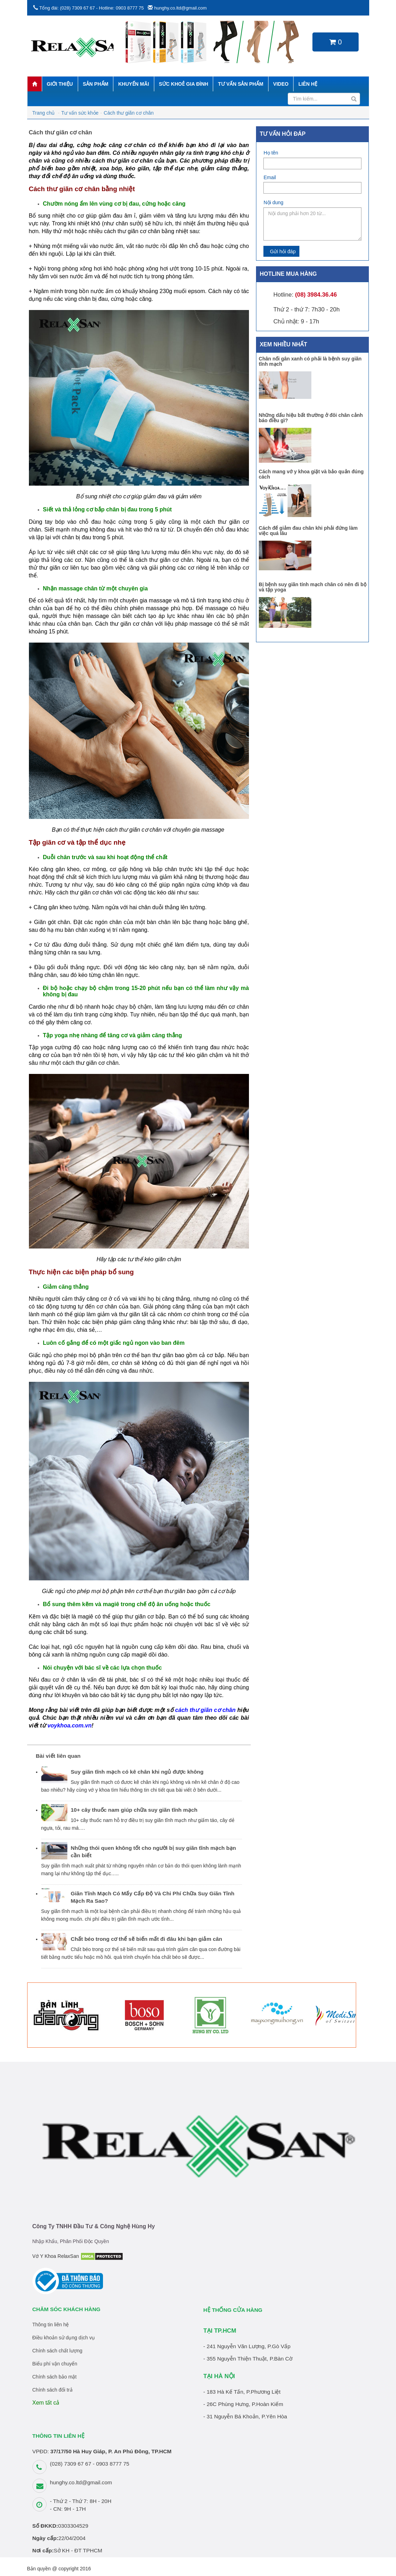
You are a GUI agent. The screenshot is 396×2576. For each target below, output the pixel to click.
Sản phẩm (95, 84)
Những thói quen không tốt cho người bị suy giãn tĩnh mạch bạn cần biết (153, 1851)
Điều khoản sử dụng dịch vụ (63, 2337)
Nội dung (273, 202)
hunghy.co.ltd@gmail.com (180, 8)
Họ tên (270, 153)
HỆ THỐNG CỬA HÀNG (233, 2310)
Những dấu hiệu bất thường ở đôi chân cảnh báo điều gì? (311, 417)
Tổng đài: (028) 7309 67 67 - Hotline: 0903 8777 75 (91, 8)
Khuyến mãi (133, 84)
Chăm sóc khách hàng (66, 2309)
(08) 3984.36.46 (316, 294)
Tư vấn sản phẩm (240, 84)
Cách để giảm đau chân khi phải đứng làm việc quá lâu (308, 530)
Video (281, 84)
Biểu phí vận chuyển (55, 2364)
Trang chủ (43, 113)
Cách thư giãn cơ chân (129, 113)
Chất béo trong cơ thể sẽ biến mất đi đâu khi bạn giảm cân (146, 1939)
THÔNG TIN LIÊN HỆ (58, 2436)
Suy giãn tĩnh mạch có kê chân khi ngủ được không (137, 1772)
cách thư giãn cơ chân (205, 1710)
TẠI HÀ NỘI (219, 2376)
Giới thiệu (60, 84)
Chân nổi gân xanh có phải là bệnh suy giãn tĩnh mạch (310, 361)
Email (269, 177)
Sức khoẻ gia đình (183, 84)
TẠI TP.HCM (219, 2330)
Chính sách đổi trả (52, 2390)
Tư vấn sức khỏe (80, 113)
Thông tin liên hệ (50, 2324)
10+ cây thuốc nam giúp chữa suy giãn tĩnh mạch (134, 1810)
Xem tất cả (46, 2403)
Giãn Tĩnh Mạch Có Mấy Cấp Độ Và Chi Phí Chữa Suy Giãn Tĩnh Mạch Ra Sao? (152, 1897)
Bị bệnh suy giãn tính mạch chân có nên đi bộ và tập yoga (312, 587)
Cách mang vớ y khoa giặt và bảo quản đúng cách (311, 474)
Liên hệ (307, 84)
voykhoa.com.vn (69, 1726)
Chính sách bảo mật (54, 2377)
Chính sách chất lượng (57, 2350)
